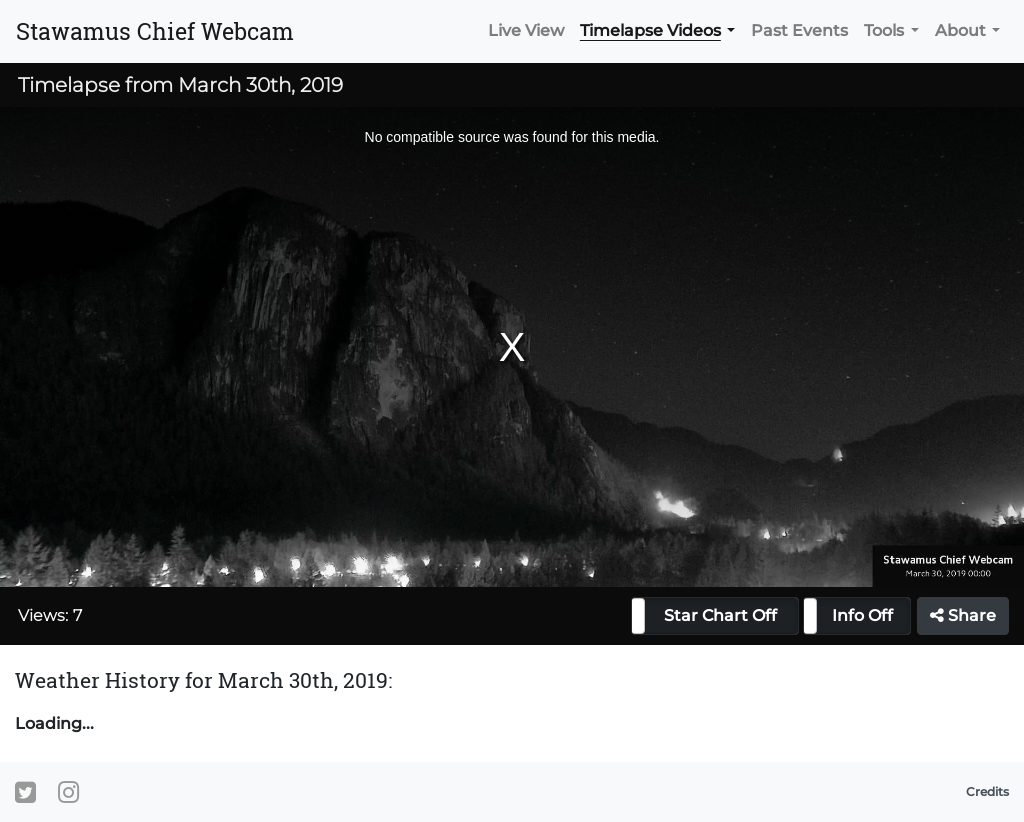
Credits (987, 791)
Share (963, 615)
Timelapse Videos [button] (650, 30)
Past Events (799, 30)
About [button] (960, 30)
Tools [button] (884, 30)
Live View (526, 30)
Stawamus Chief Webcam (155, 31)
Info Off (862, 615)
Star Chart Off (720, 615)
